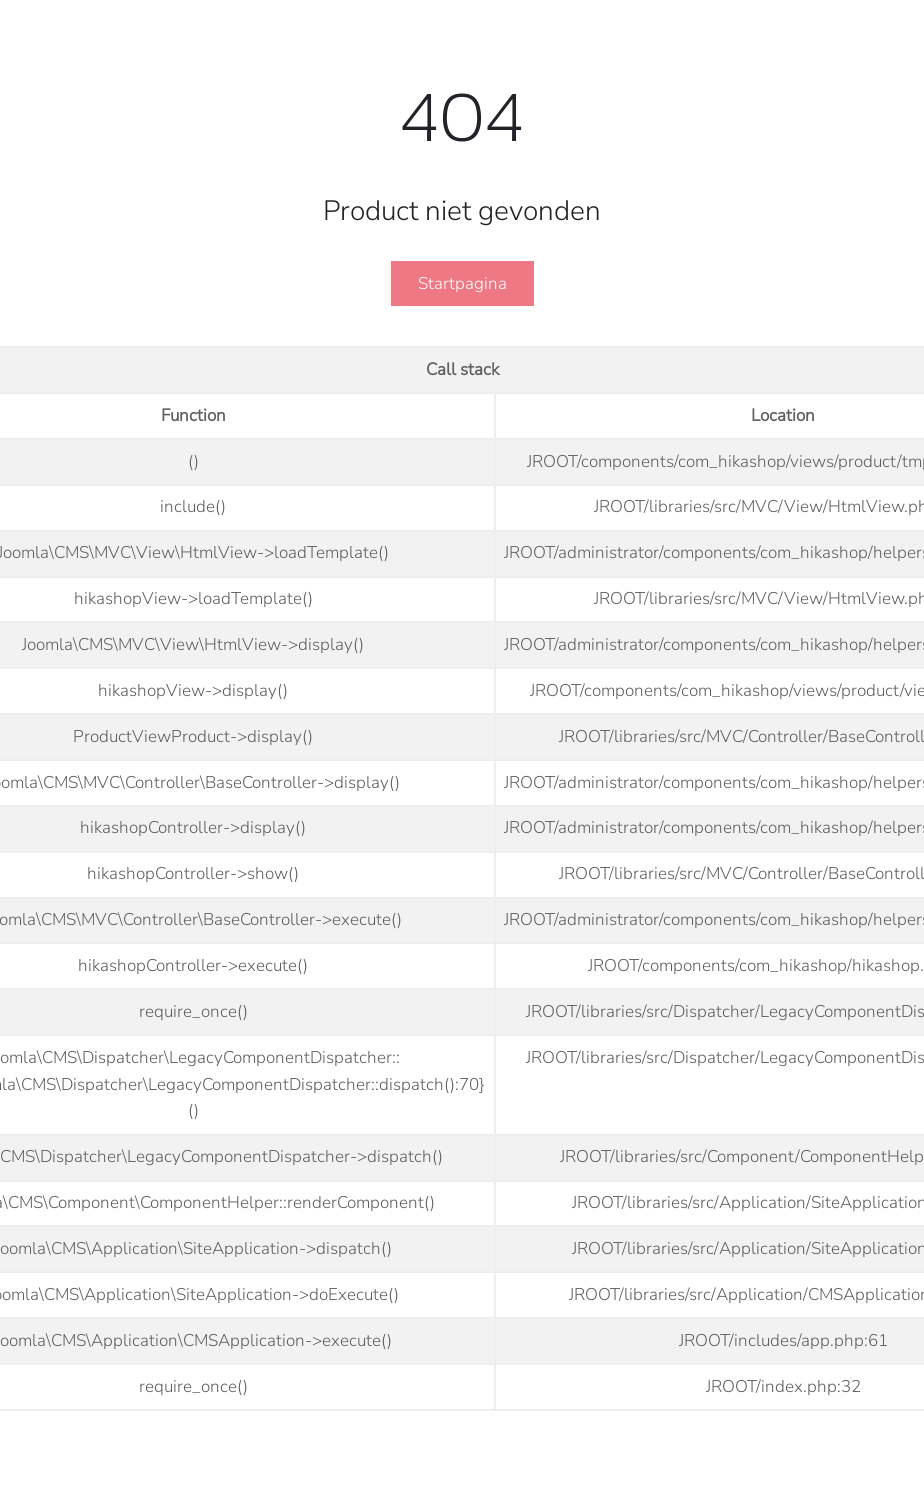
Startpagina (462, 283)
